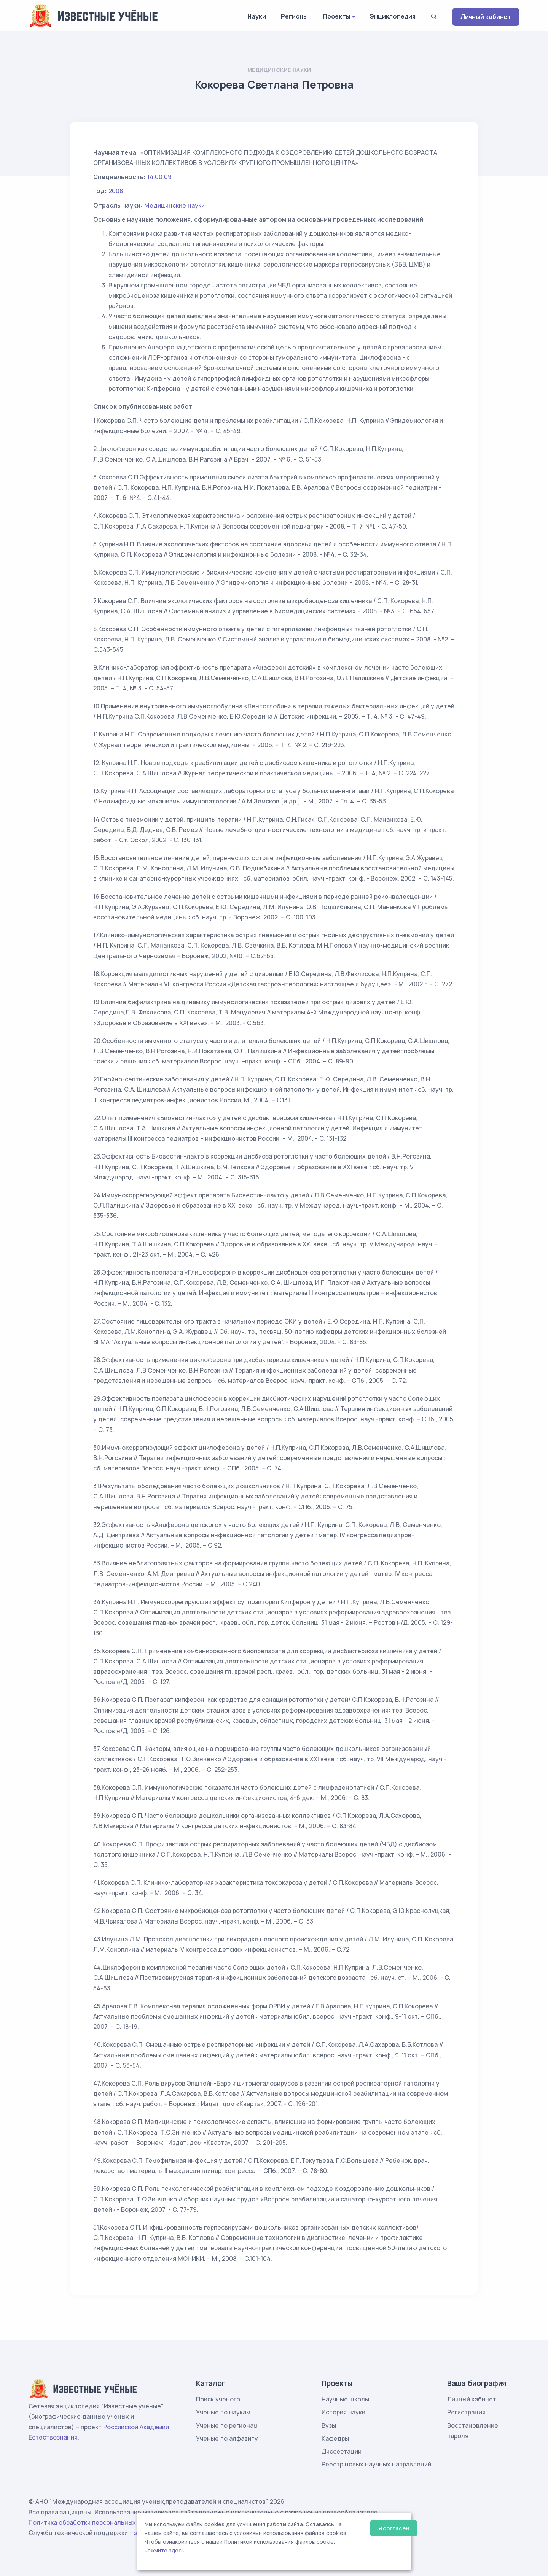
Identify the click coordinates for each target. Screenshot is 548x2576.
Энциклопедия (393, 16)
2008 (115, 191)
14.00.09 (159, 177)
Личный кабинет (485, 17)
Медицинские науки (279, 69)
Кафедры (335, 2438)
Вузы (329, 2425)
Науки (256, 16)
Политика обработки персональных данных (94, 2522)
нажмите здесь (165, 2550)
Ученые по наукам (223, 2412)
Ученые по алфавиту (227, 2438)
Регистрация (466, 2412)
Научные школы (345, 2399)
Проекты (336, 16)
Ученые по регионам (227, 2425)
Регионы (294, 16)
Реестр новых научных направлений (376, 2464)
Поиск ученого (218, 2399)
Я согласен (393, 2528)
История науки (343, 2412)
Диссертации (342, 2451)
